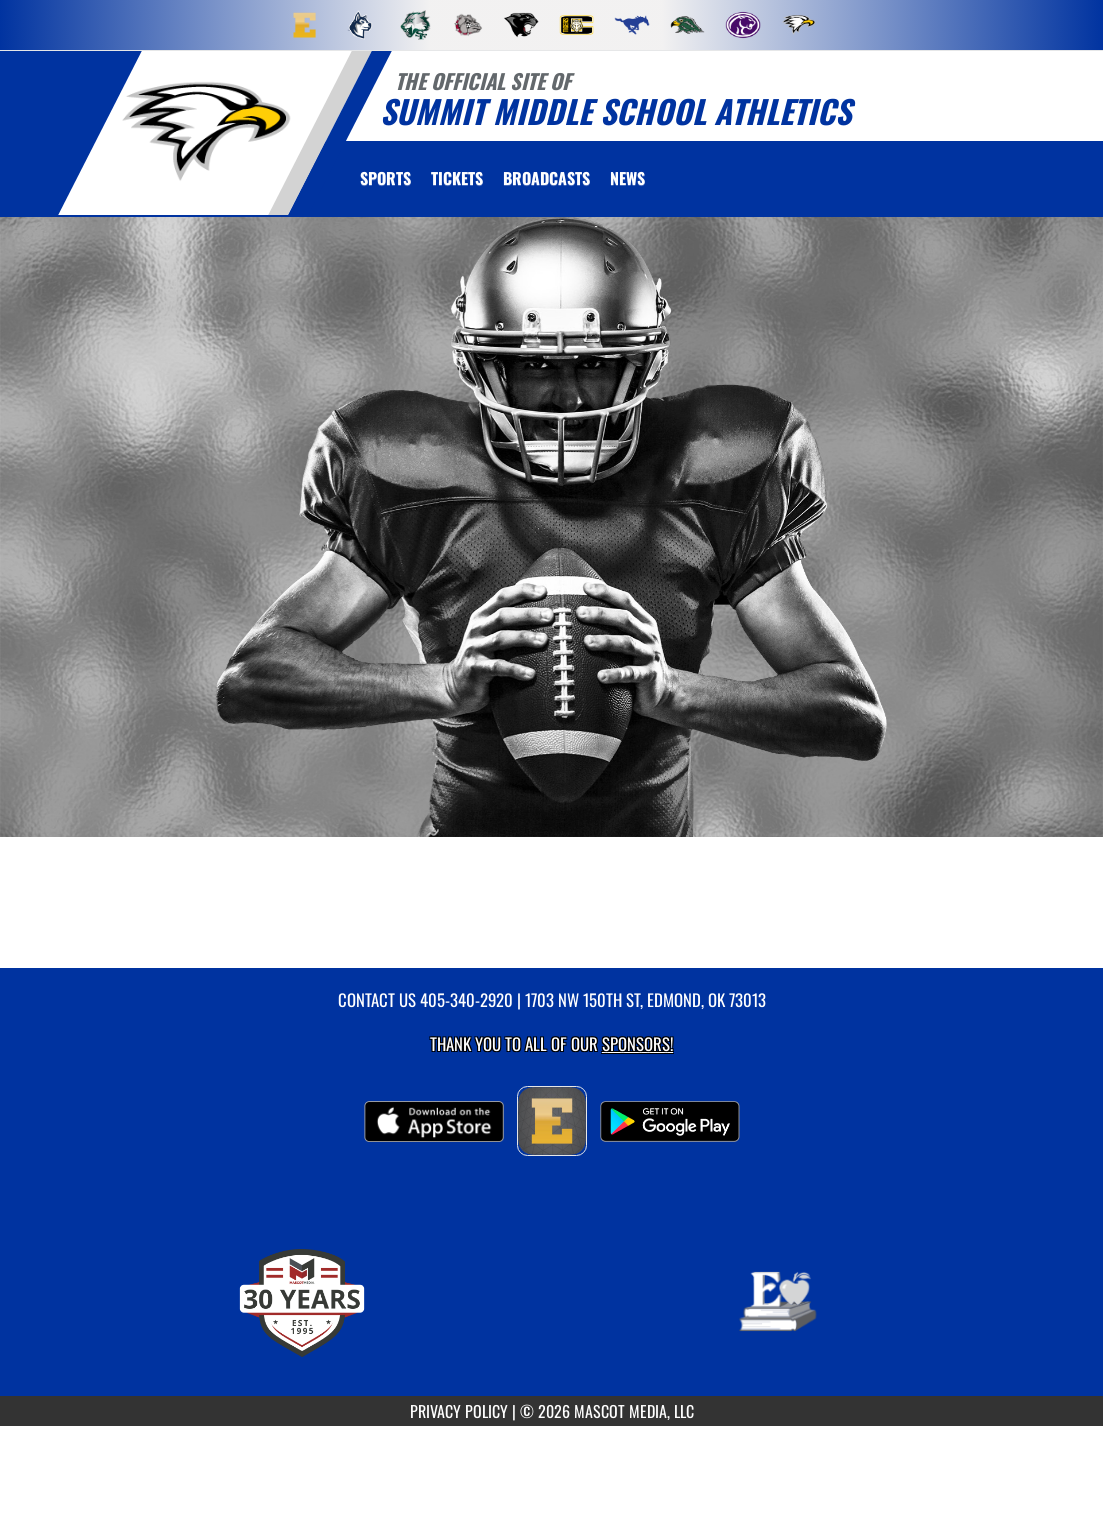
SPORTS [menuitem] (385, 178)
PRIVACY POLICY (459, 1411)
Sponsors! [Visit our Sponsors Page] (637, 1043)
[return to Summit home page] (206, 131)
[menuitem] (305, 25)
